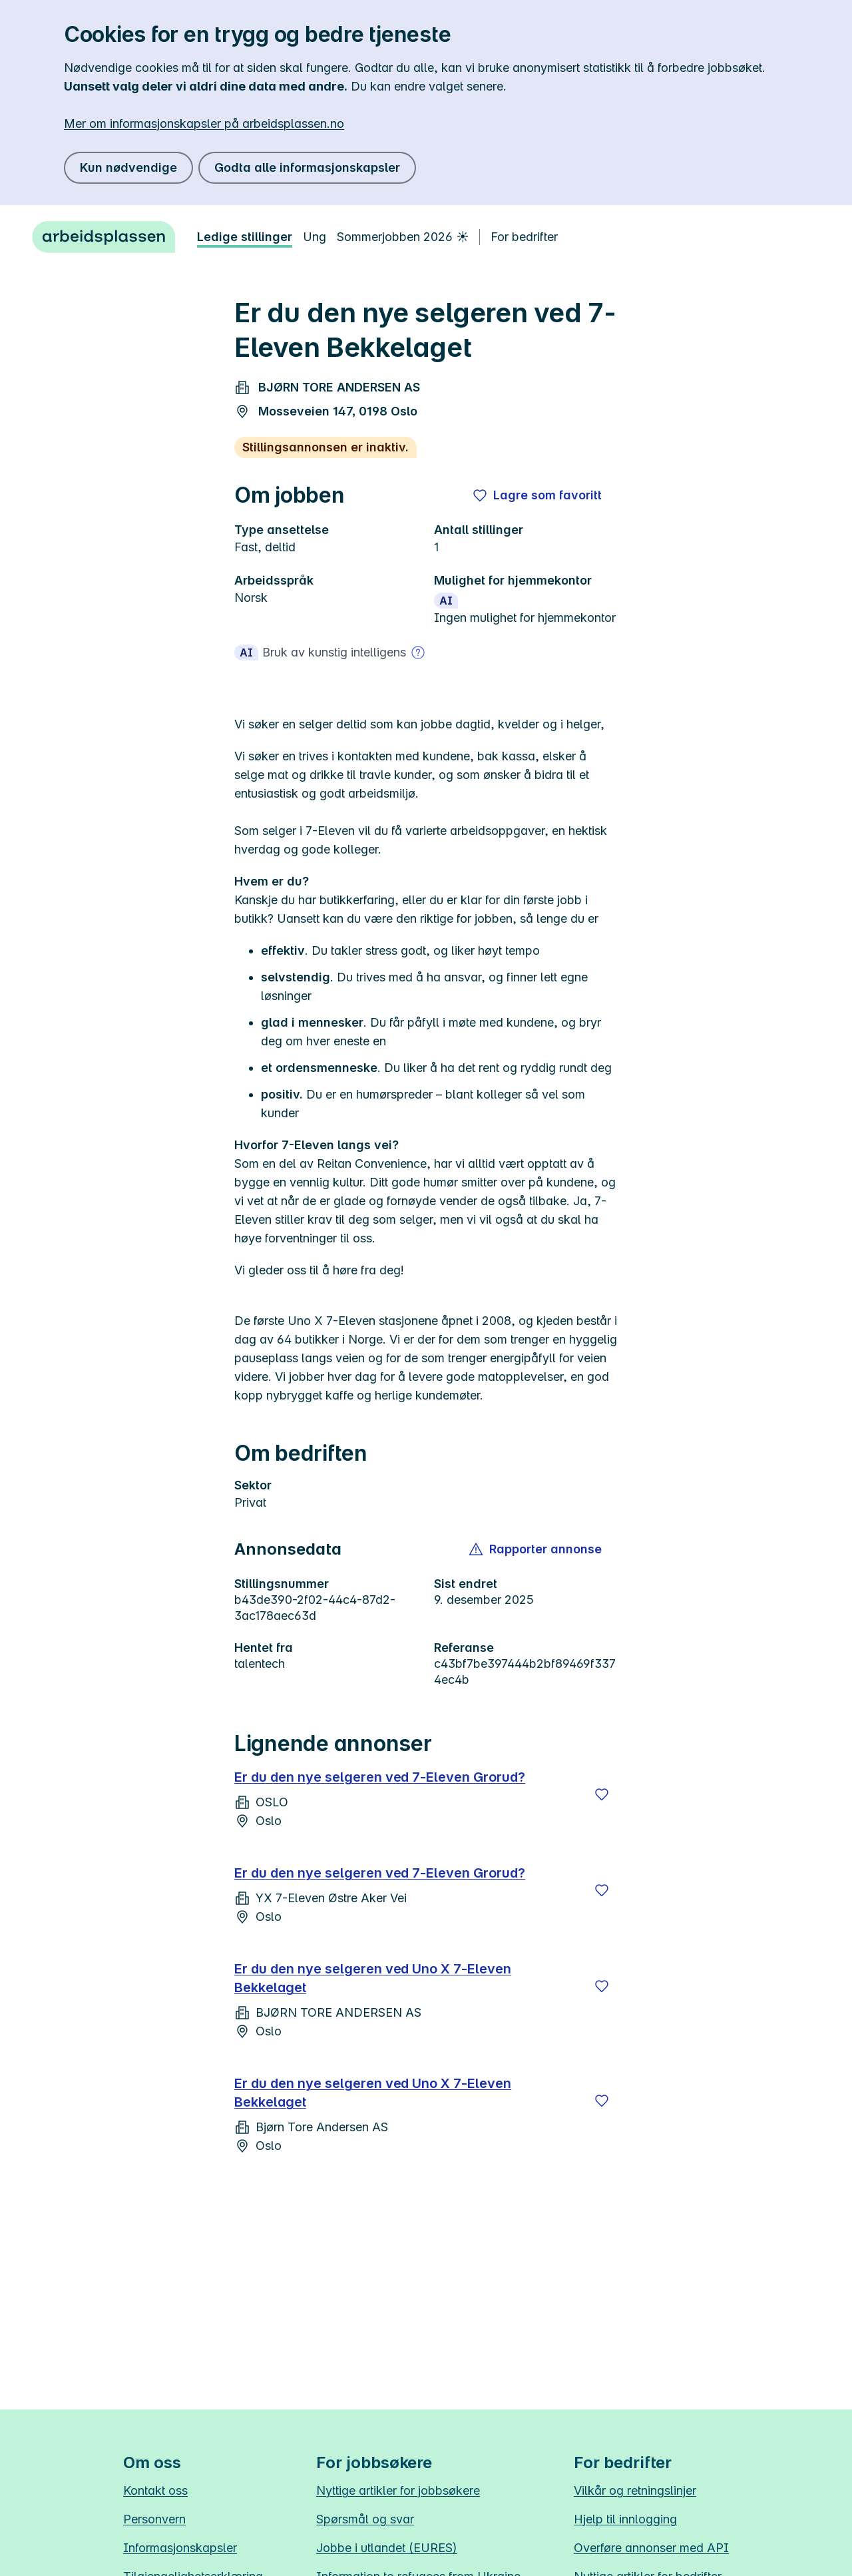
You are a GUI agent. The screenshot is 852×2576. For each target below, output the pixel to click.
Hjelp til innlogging (625, 2519)
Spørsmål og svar (365, 2519)
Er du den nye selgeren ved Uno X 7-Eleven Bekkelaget (372, 1978)
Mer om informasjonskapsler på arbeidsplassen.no (204, 123)
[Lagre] (602, 1794)
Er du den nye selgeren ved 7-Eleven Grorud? (379, 1777)
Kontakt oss (155, 2490)
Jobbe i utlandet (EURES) (386, 2548)
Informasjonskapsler (180, 2548)
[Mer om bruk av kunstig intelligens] (418, 652)
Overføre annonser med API (651, 2548)
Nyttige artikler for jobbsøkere (398, 2490)
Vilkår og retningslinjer (635, 2490)
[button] (536, 1549)
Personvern (154, 2519)
